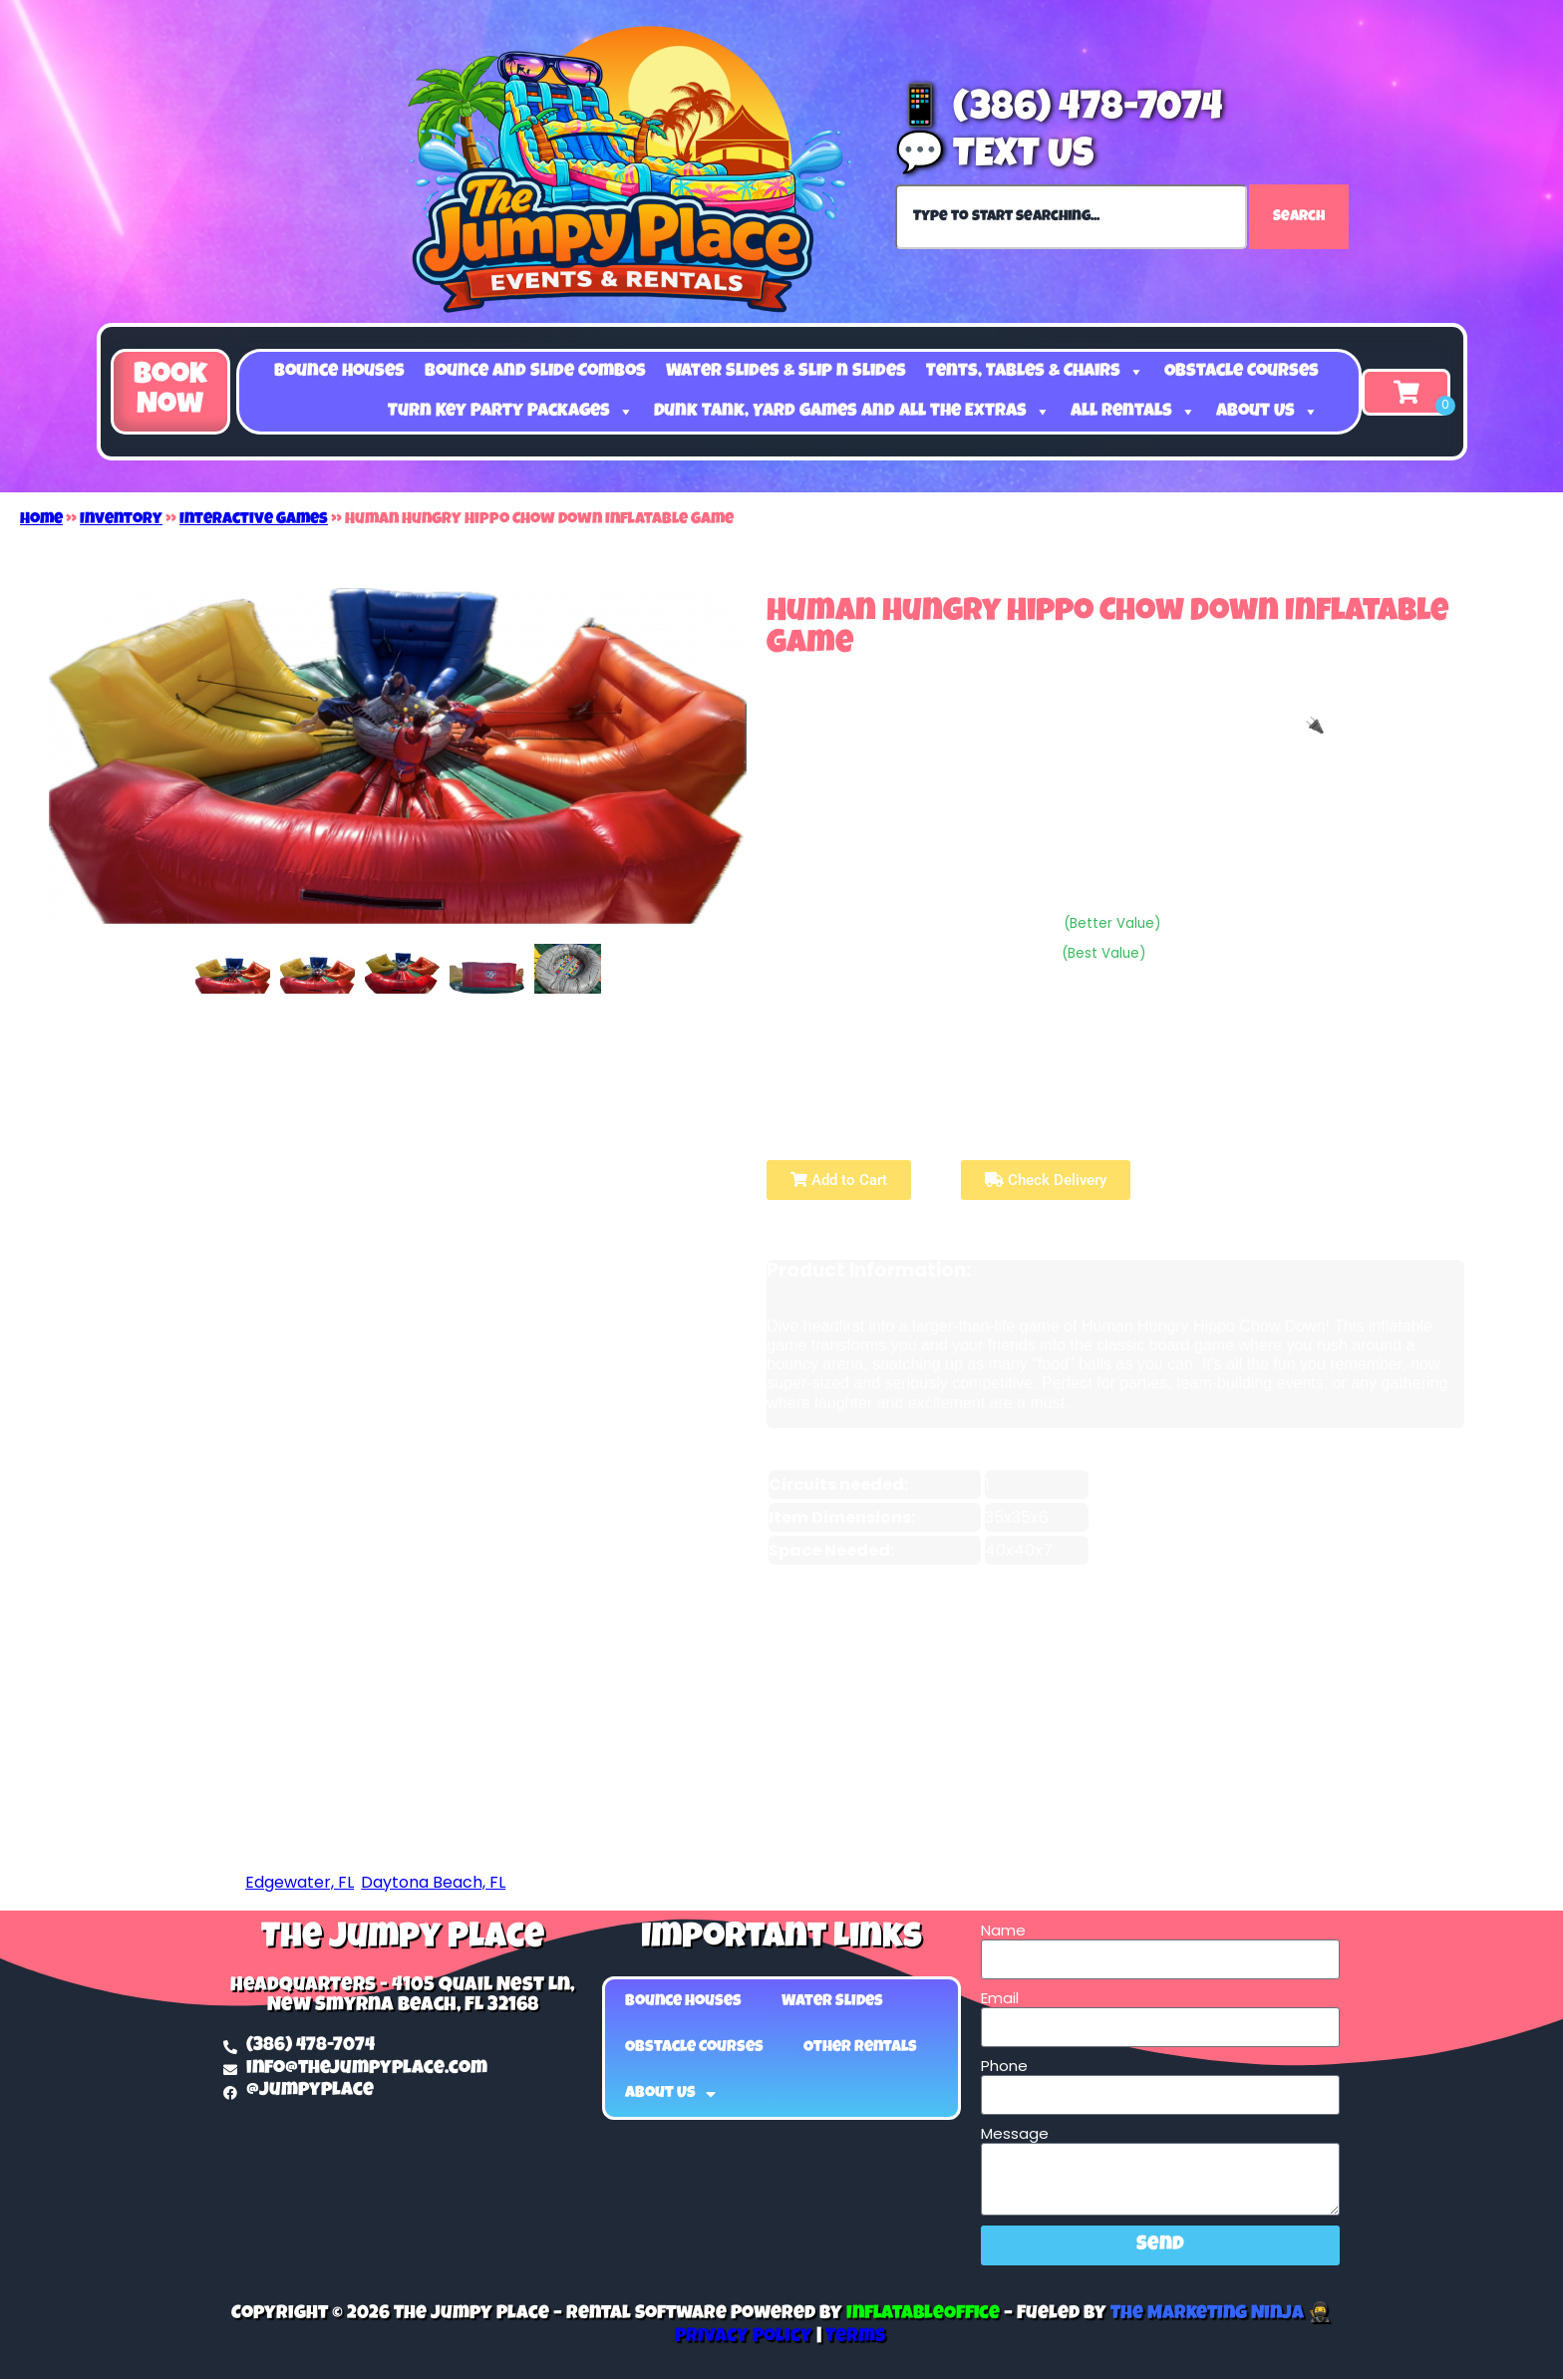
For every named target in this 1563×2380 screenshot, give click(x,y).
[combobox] (1071, 216)
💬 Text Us (994, 157)
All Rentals (1133, 412)
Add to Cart (838, 1180)
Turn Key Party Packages (511, 412)
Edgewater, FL (299, 1882)
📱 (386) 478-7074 (1059, 111)
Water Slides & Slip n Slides (786, 372)
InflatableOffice (923, 2314)
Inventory (121, 520)
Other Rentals (860, 2048)
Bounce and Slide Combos (535, 372)
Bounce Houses (339, 372)
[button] (170, 392)
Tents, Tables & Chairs (1035, 372)
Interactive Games (253, 520)
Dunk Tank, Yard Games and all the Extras (852, 412)
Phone (1004, 2066)
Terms (855, 2337)
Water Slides (832, 2002)
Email (1000, 1998)
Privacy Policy (743, 2337)
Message (1015, 2134)
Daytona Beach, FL (433, 1882)
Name (1003, 1930)
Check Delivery (1045, 1180)
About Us (1267, 412)
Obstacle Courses (1241, 372)
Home (41, 520)
